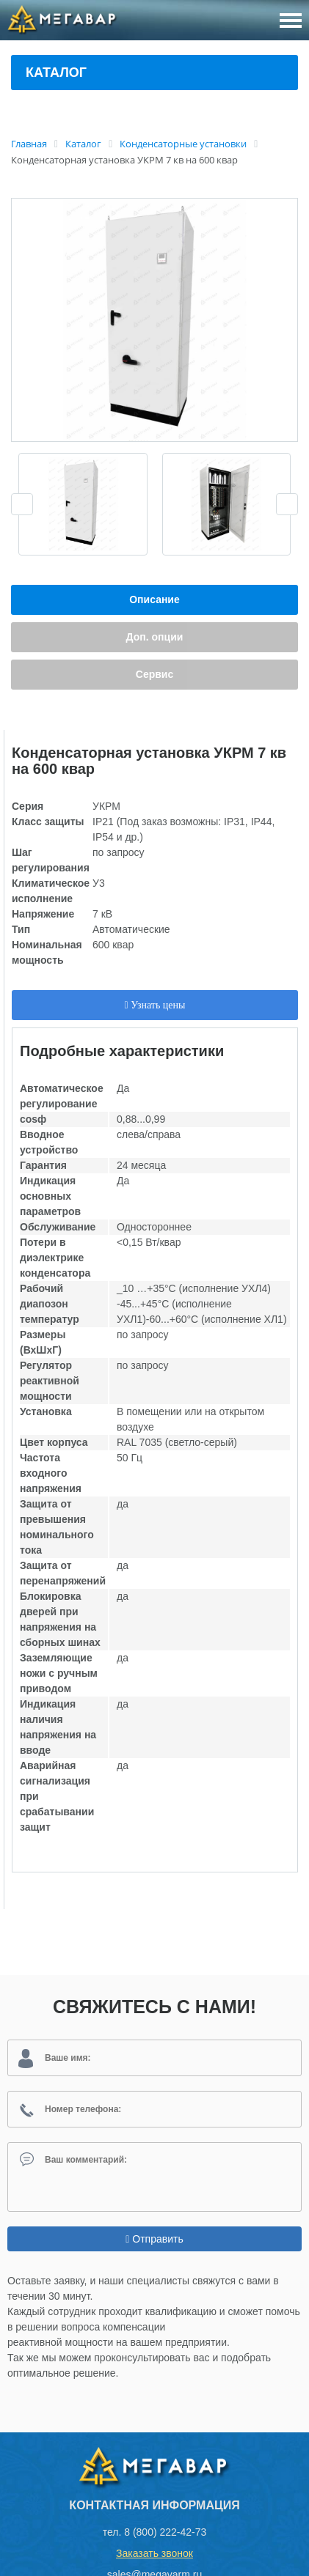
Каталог (56, 72)
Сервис (154, 674)
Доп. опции (154, 637)
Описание (154, 599)
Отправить (154, 2239)
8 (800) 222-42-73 (165, 2532)
